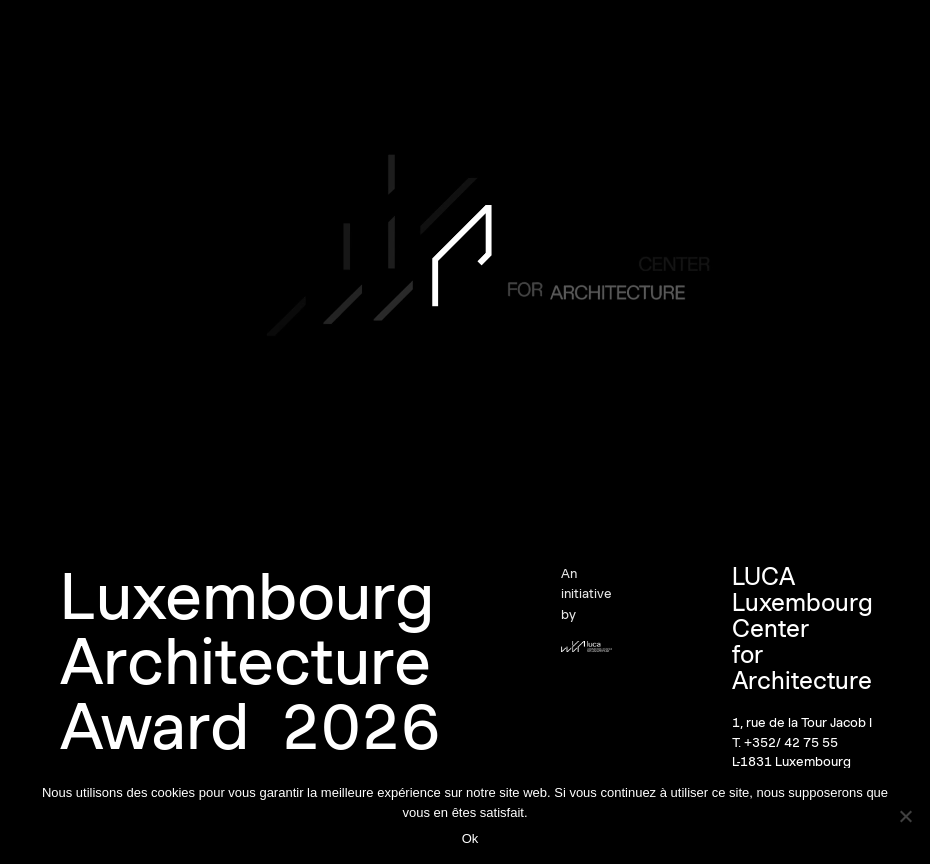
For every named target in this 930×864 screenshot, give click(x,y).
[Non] (905, 816)
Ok (470, 838)
